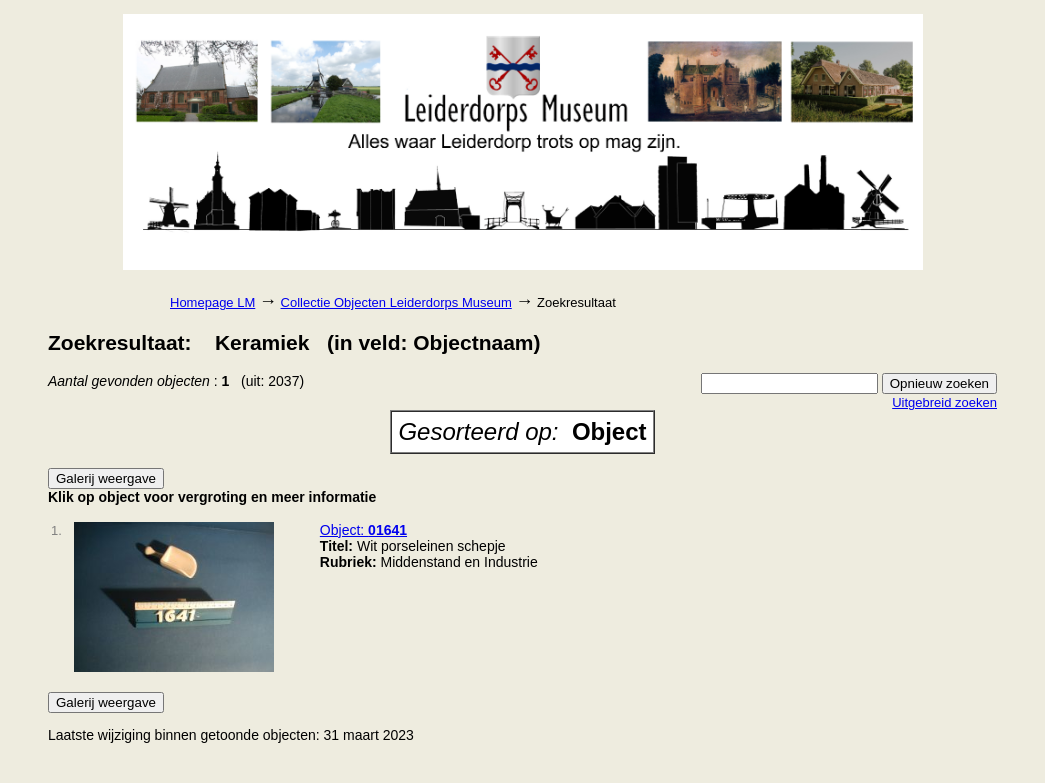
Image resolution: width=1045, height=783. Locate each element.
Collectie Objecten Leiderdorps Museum (396, 302)
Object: (363, 530)
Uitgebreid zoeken (944, 402)
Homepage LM (212, 302)
